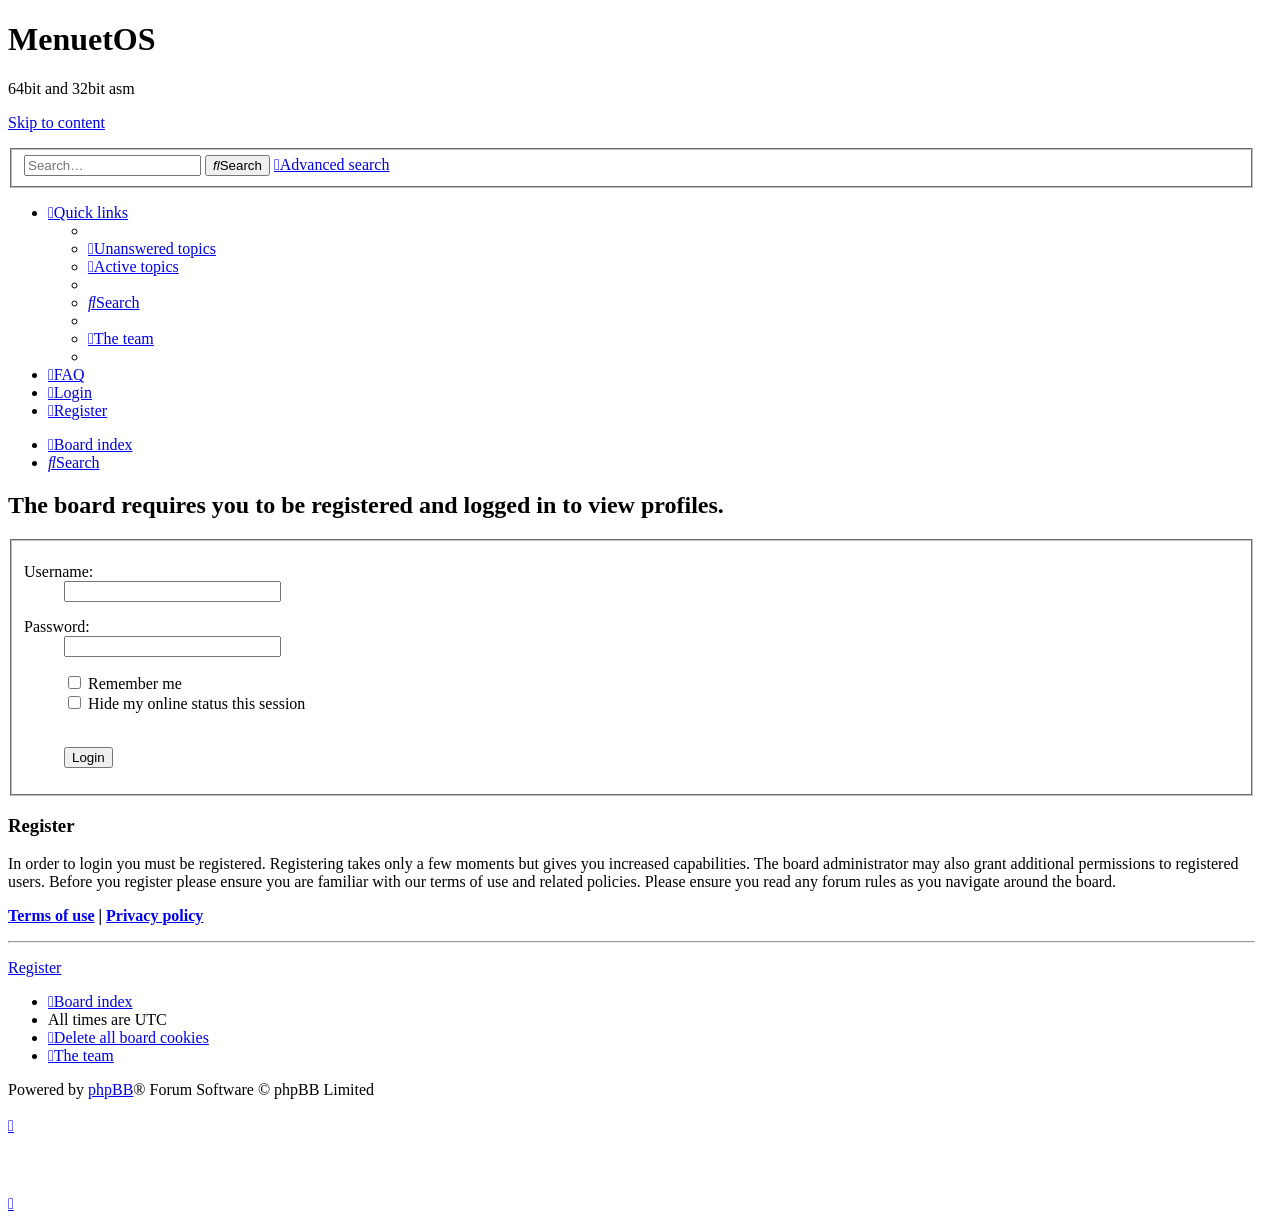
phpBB (110, 1089)
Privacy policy (154, 915)
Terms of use (51, 915)
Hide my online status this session (186, 703)
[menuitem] (152, 248)
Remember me (125, 683)
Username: (58, 571)
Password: (57, 626)
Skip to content (56, 122)
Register (34, 967)
